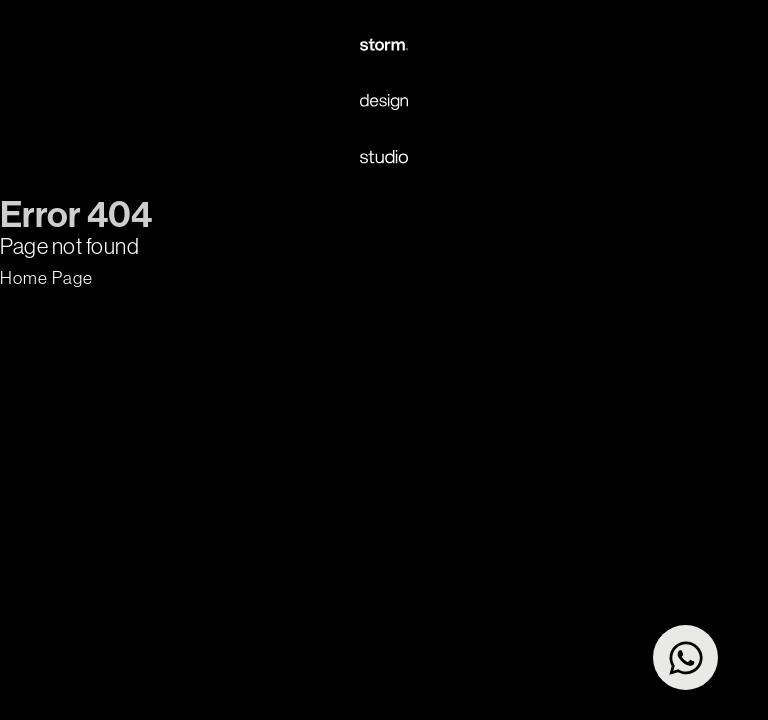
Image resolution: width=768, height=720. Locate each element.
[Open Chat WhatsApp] (685, 657)
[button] (46, 278)
